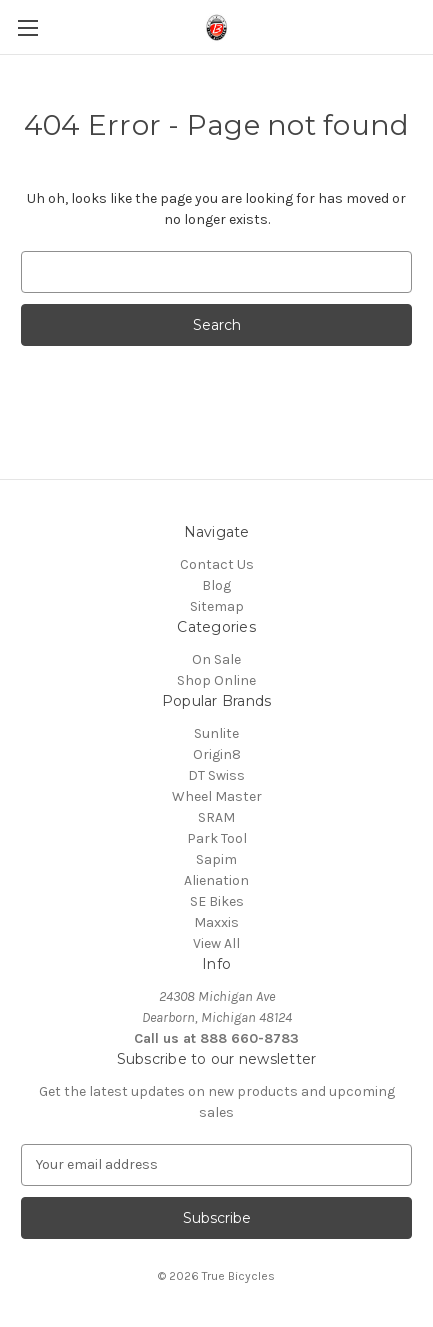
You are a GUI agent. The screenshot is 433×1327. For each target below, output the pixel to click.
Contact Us (217, 564)
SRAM (216, 817)
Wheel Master (217, 796)
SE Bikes (217, 901)
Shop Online (216, 680)
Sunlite (216, 733)
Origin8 (217, 754)
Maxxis (216, 922)
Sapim (216, 859)
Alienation (216, 880)
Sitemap (217, 606)
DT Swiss (216, 775)
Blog (216, 585)
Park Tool (217, 838)
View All (216, 943)
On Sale (216, 659)
